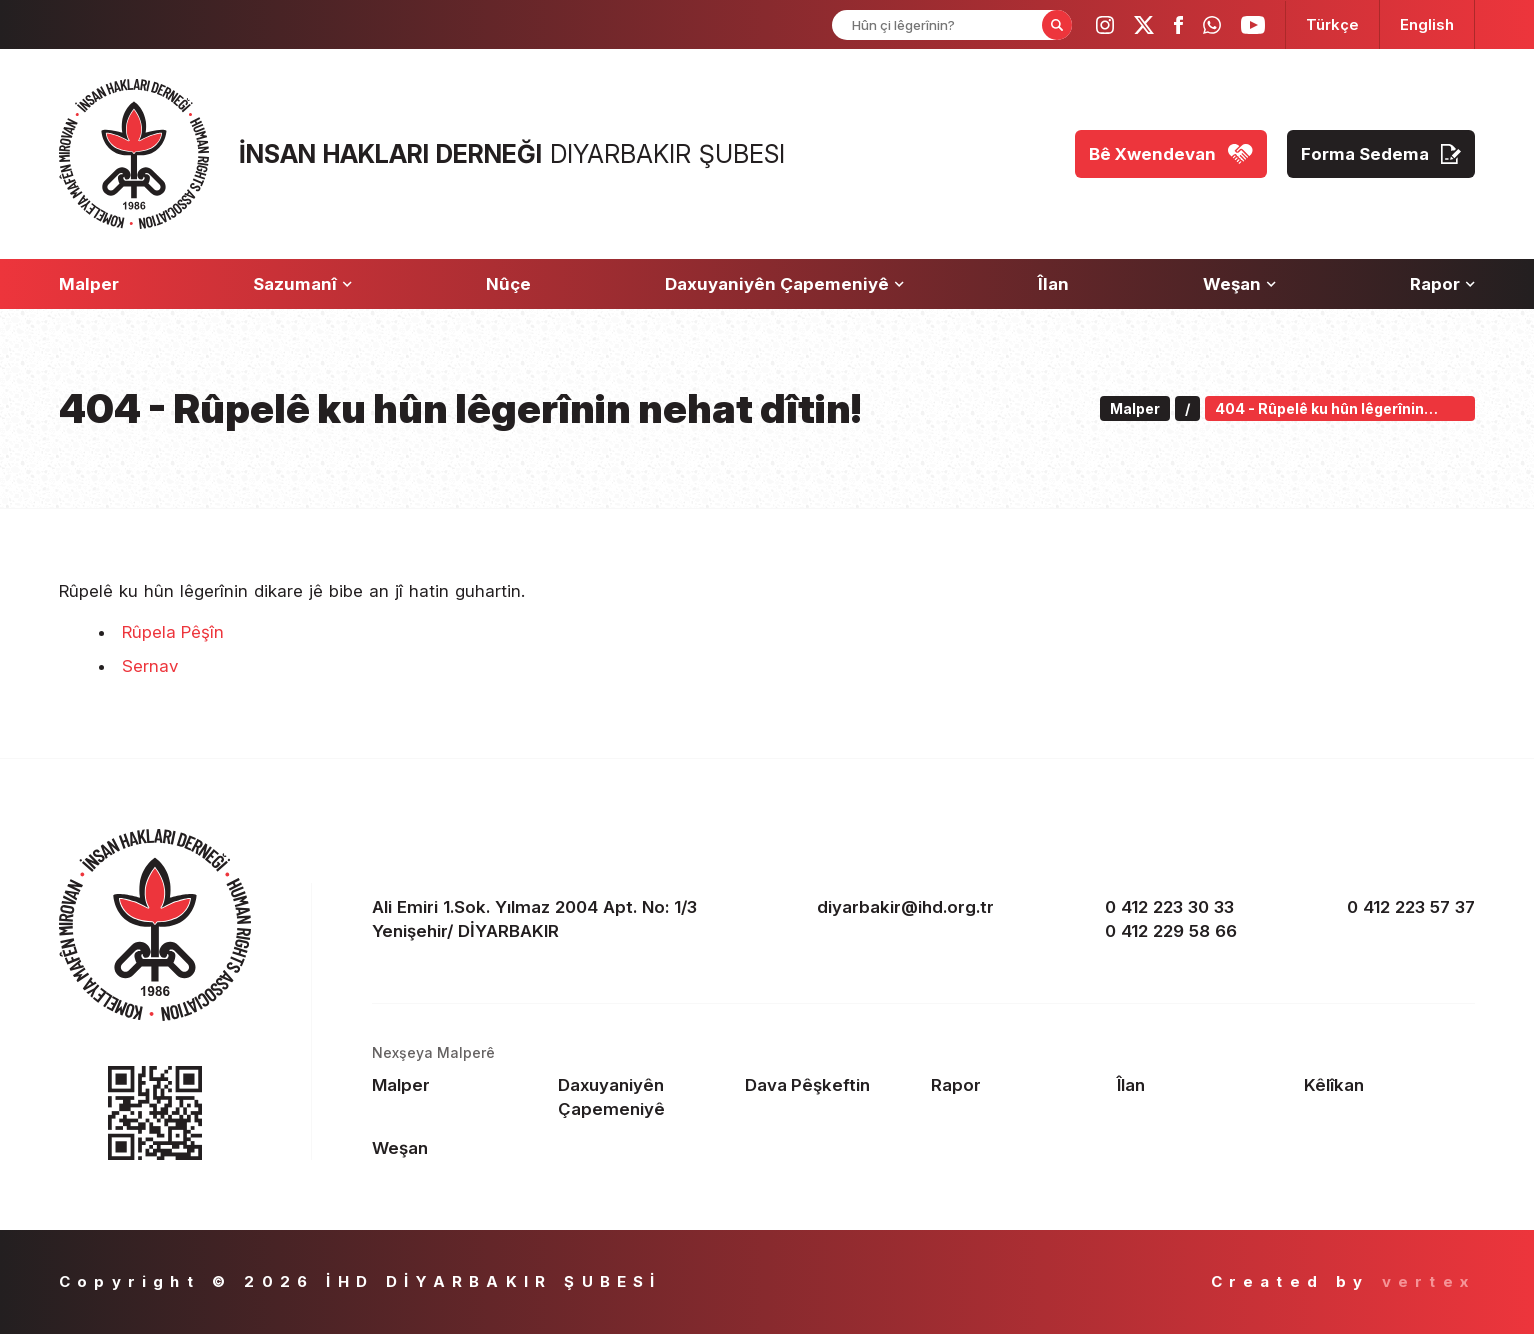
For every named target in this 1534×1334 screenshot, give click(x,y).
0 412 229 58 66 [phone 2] (1171, 931)
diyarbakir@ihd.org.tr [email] (905, 907)
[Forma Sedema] (1381, 154)
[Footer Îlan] (1202, 1085)
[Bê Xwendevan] (1171, 154)
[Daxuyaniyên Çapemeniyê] (784, 284)
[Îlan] (1053, 284)
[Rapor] (1442, 284)
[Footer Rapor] (1016, 1085)
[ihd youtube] (1253, 25)
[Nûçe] (508, 284)
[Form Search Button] (1057, 25)
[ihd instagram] (1105, 25)
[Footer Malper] (457, 1085)
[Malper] (89, 284)
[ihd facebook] (1178, 25)
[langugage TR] (1332, 24)
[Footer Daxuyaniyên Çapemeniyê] (643, 1097)
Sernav (150, 666)
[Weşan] (1239, 284)
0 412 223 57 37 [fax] (1411, 907)
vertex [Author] (1428, 1281)
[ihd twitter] (1144, 25)
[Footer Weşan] (457, 1148)
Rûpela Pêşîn (173, 632)
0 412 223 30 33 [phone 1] (1169, 907)
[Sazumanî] (302, 284)
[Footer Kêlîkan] (1389, 1085)
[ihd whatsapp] (1212, 25)
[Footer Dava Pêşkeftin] (830, 1085)
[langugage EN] (1427, 24)
